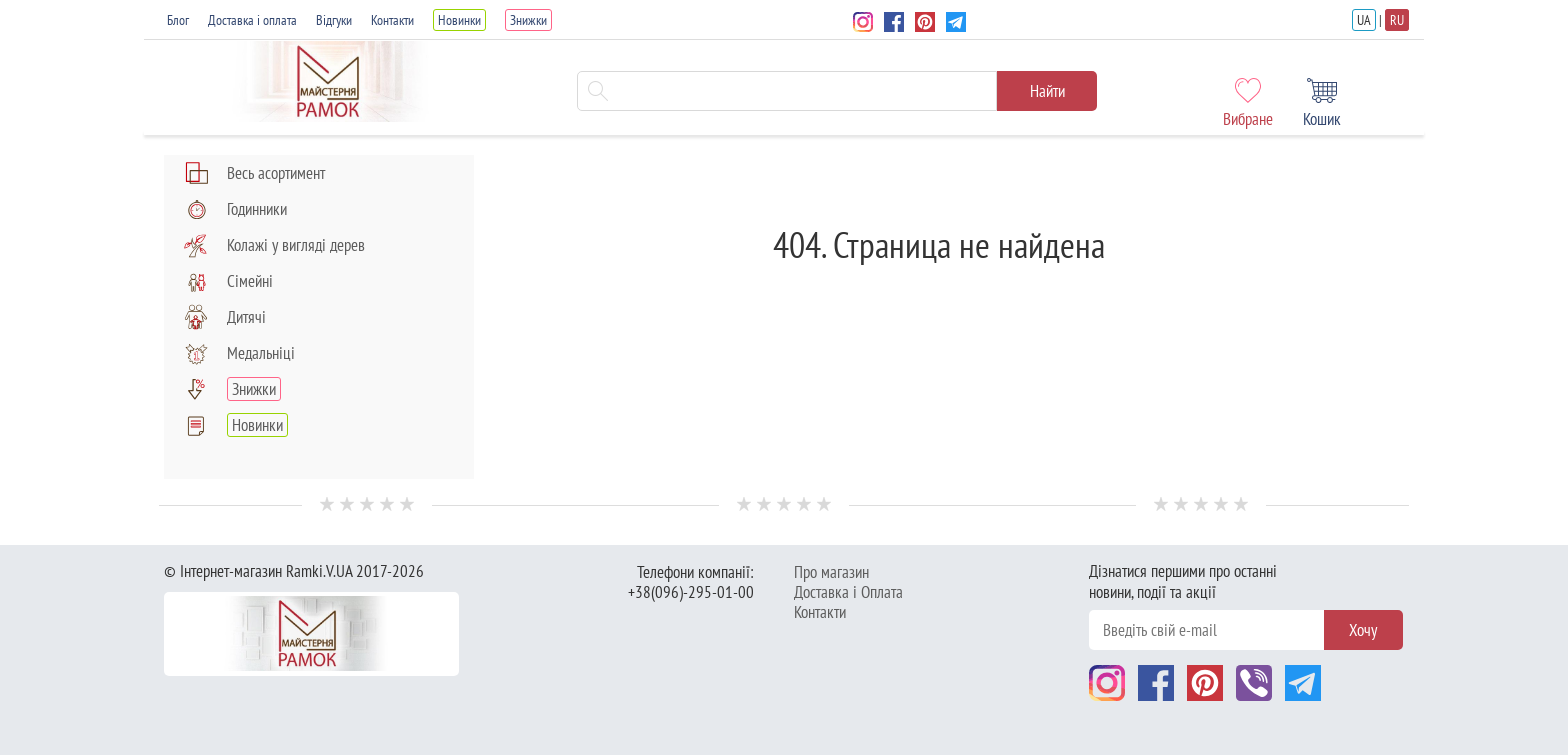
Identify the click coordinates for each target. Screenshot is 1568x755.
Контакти (392, 20)
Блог (178, 20)
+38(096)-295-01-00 (691, 592)
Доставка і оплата (252, 20)
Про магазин (831, 572)
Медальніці (239, 353)
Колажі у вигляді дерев (274, 245)
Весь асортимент (254, 173)
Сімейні (228, 281)
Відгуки (334, 20)
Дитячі (225, 317)
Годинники (235, 209)
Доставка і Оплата (848, 592)
